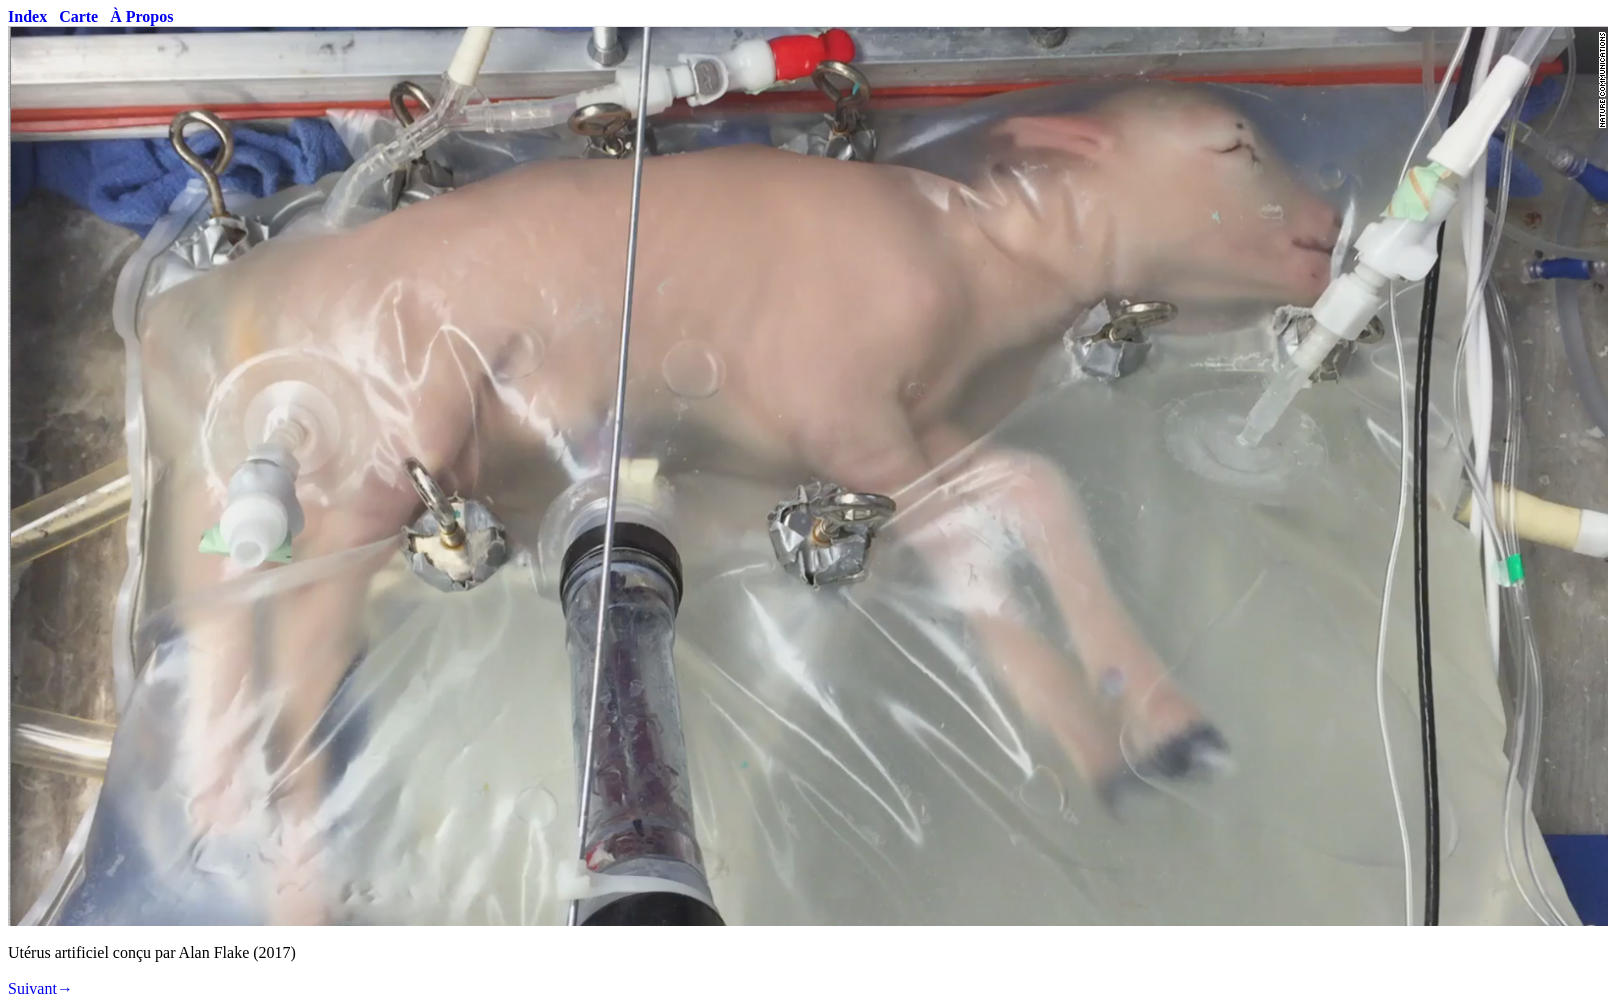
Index (27, 16)
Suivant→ (40, 988)
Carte (78, 16)
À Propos (141, 16)
